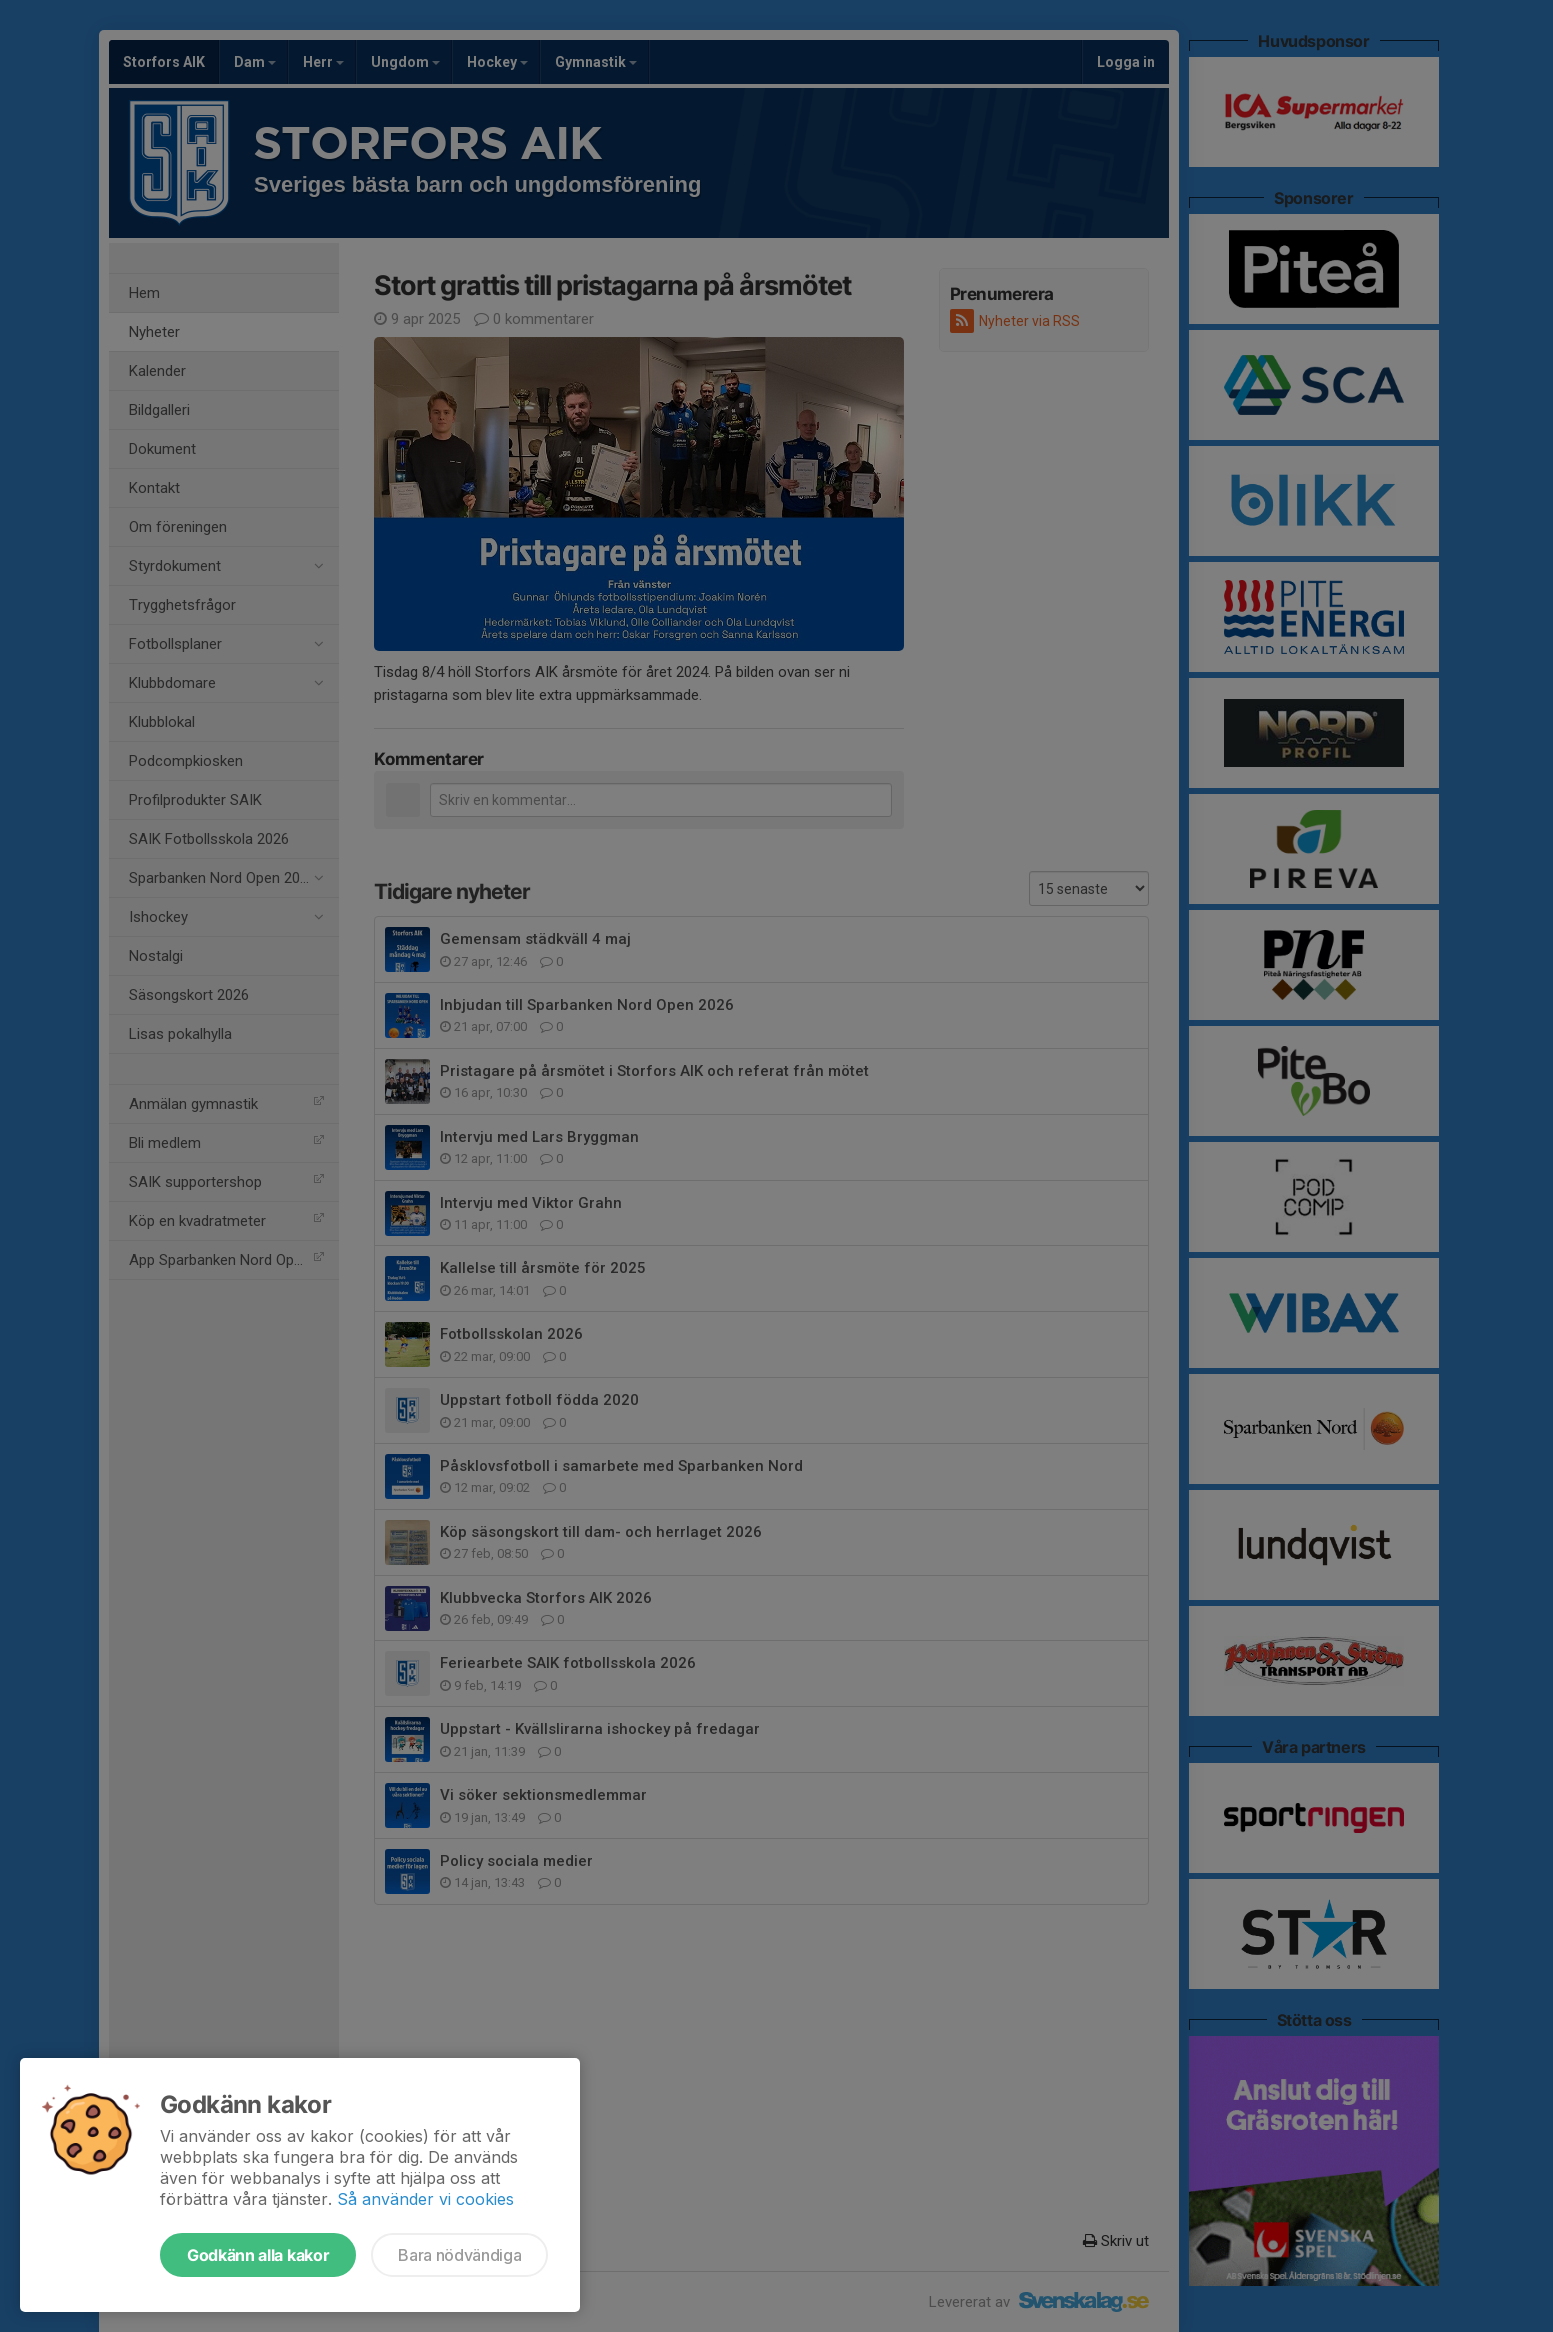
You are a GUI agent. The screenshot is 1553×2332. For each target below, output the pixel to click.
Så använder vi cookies (425, 2199)
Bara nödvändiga (459, 2255)
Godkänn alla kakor (258, 2255)
